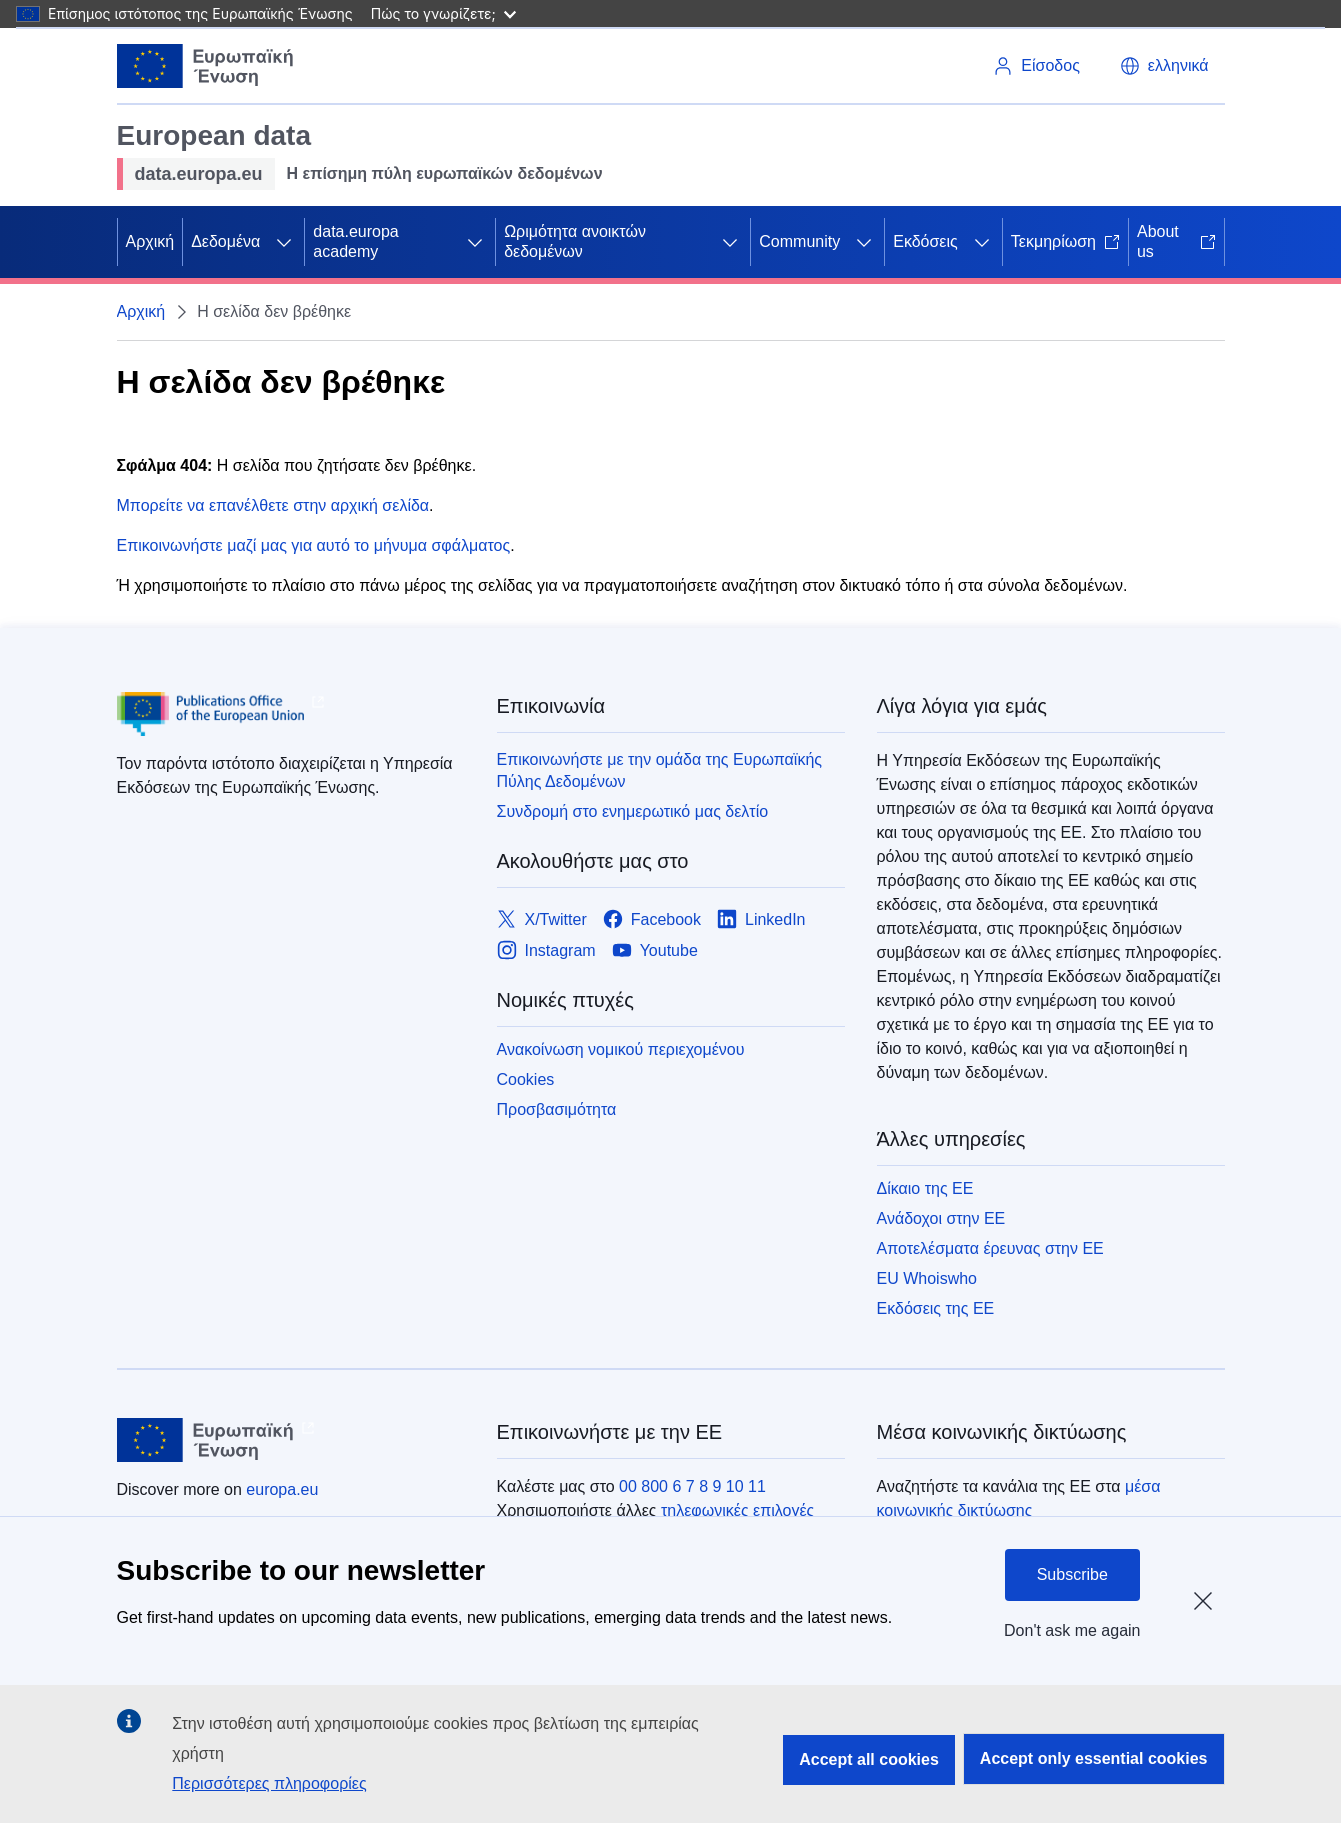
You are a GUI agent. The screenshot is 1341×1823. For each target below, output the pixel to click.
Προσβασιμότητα (557, 1109)
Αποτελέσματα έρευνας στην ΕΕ (990, 1248)
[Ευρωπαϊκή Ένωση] (206, 66)
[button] (1164, 66)
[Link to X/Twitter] (542, 919)
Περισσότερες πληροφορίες (269, 1783)
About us (1176, 241)
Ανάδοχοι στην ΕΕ (941, 1218)
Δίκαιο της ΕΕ (925, 1188)
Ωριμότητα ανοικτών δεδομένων (575, 241)
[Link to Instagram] (546, 950)
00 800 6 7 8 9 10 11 (692, 1486)
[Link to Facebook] (652, 919)
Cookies (526, 1079)
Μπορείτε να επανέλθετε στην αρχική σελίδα (273, 505)
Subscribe (1072, 1574)
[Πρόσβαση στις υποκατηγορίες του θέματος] (284, 242)
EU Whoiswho (927, 1278)
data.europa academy (355, 241)
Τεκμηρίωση (1065, 241)
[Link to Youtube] (655, 950)
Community (799, 241)
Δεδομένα (225, 241)
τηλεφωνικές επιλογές (737, 1510)
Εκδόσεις (925, 241)
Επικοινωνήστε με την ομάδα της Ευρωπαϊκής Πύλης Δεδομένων (660, 770)
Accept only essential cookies (1094, 1758)
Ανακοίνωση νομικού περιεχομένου (621, 1049)
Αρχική (150, 241)
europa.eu (282, 1489)
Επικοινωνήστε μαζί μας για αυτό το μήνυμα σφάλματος (314, 545)
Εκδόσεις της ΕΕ (936, 1308)
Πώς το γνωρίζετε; (443, 13)
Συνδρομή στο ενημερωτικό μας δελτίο (633, 811)
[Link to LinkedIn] (761, 919)
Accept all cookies (869, 1759)
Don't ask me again (1072, 1630)
